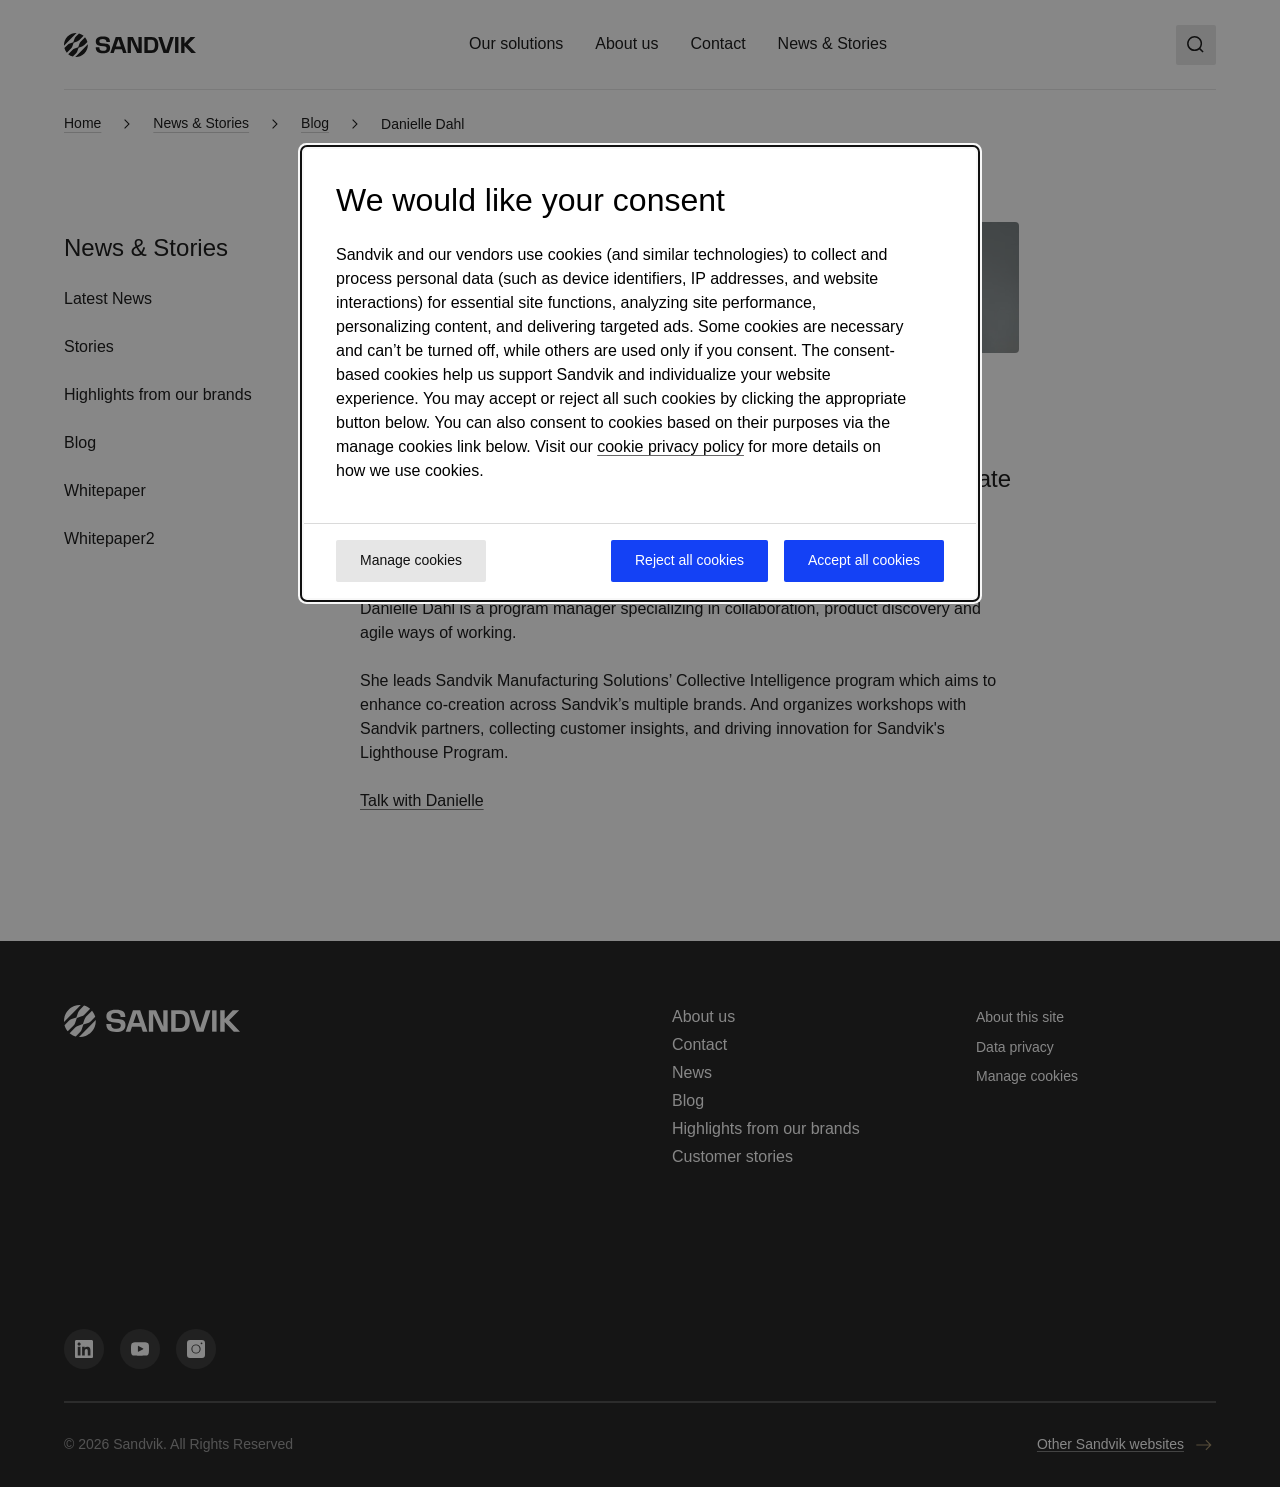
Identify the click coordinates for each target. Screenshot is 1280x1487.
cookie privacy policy (670, 446)
